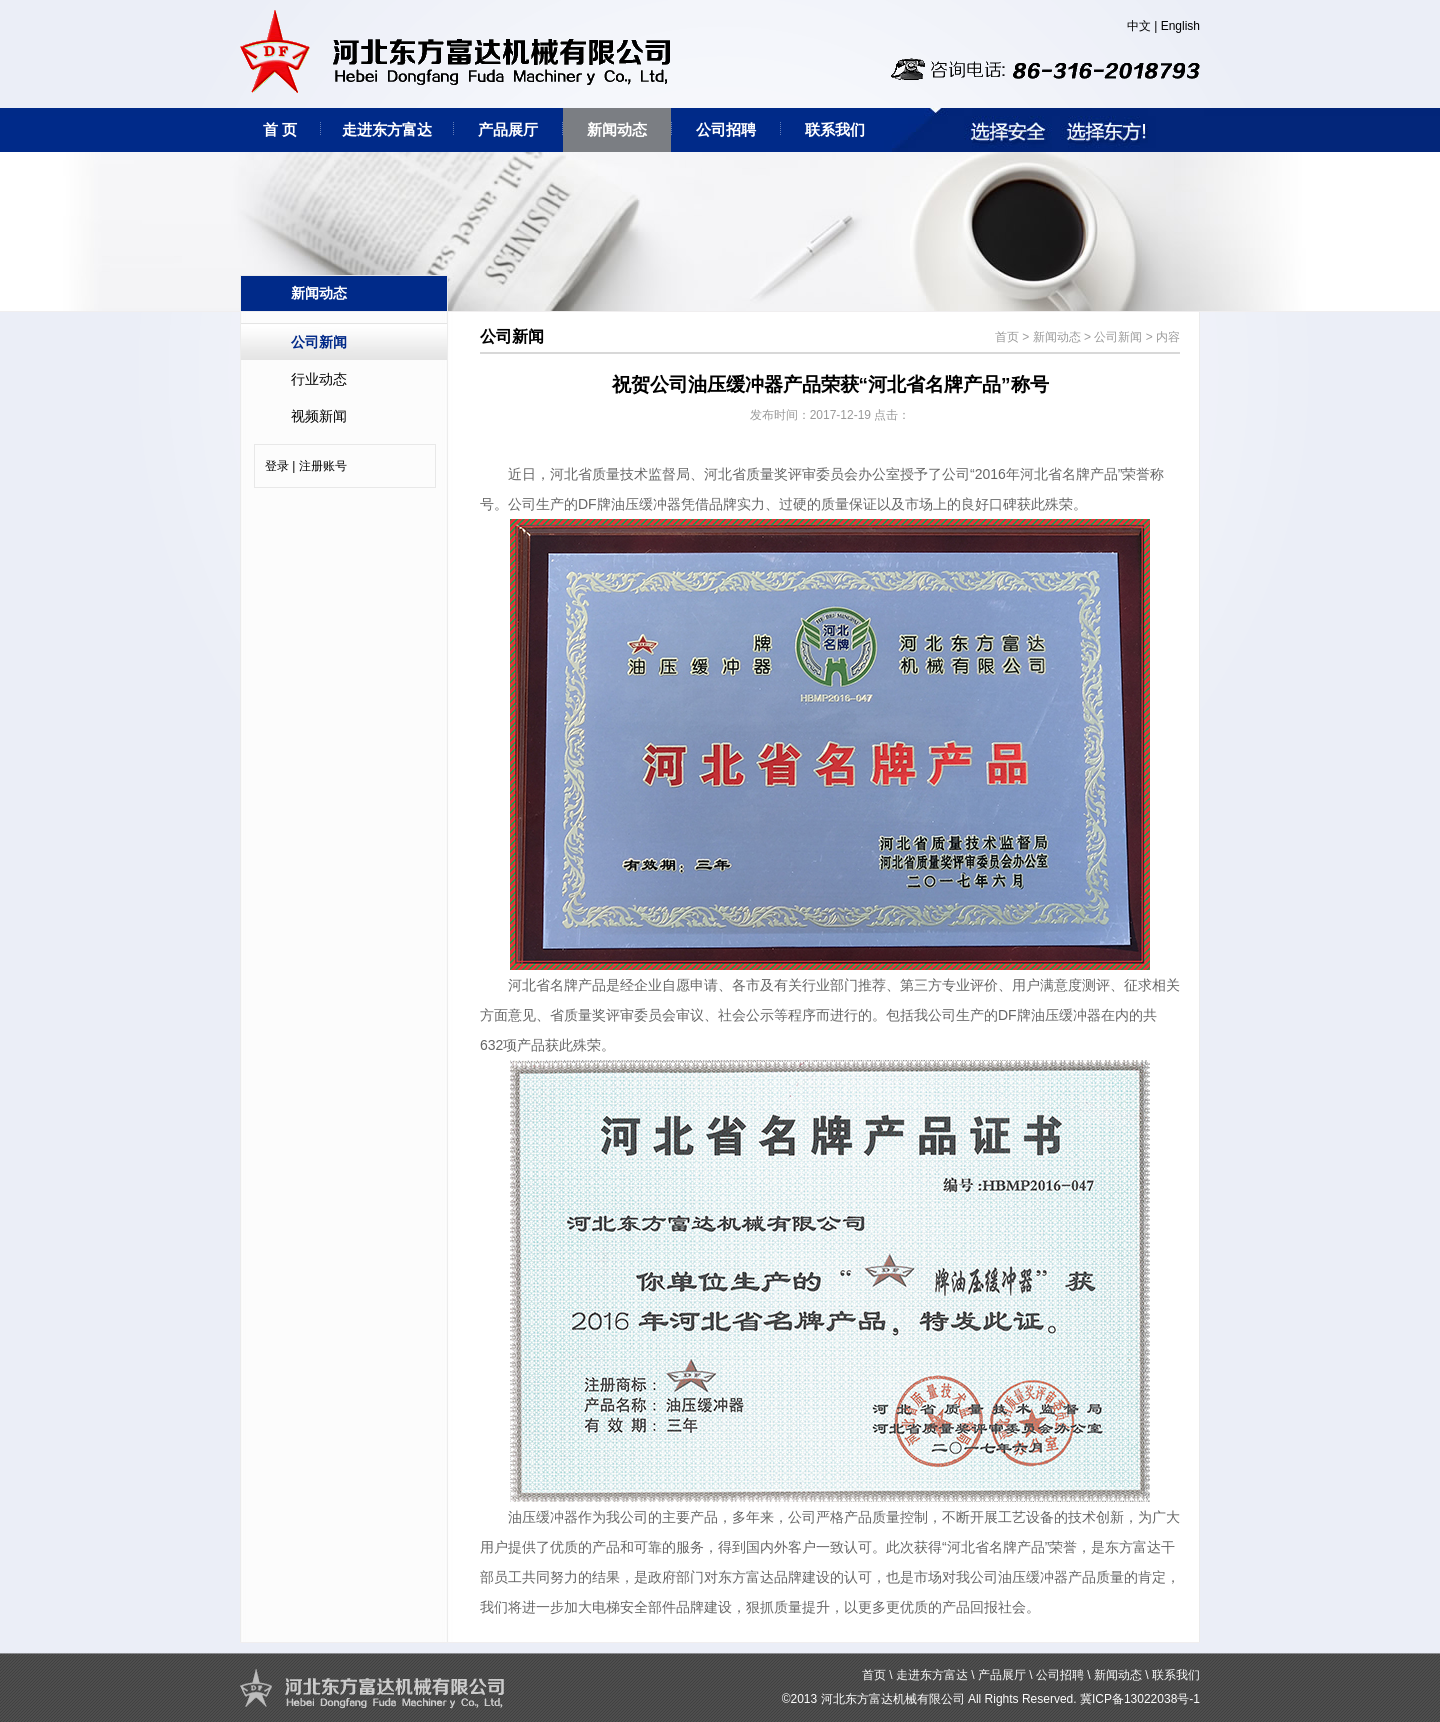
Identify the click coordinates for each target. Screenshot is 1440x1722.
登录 (277, 466)
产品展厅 (508, 129)
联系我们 (835, 129)
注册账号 (323, 466)
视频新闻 (319, 416)
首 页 (280, 129)
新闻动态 (617, 129)
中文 (1139, 26)
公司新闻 (319, 342)
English (1180, 26)
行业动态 (319, 379)
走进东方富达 (387, 129)
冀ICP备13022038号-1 (1140, 1699)
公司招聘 (726, 129)
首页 (1007, 337)
